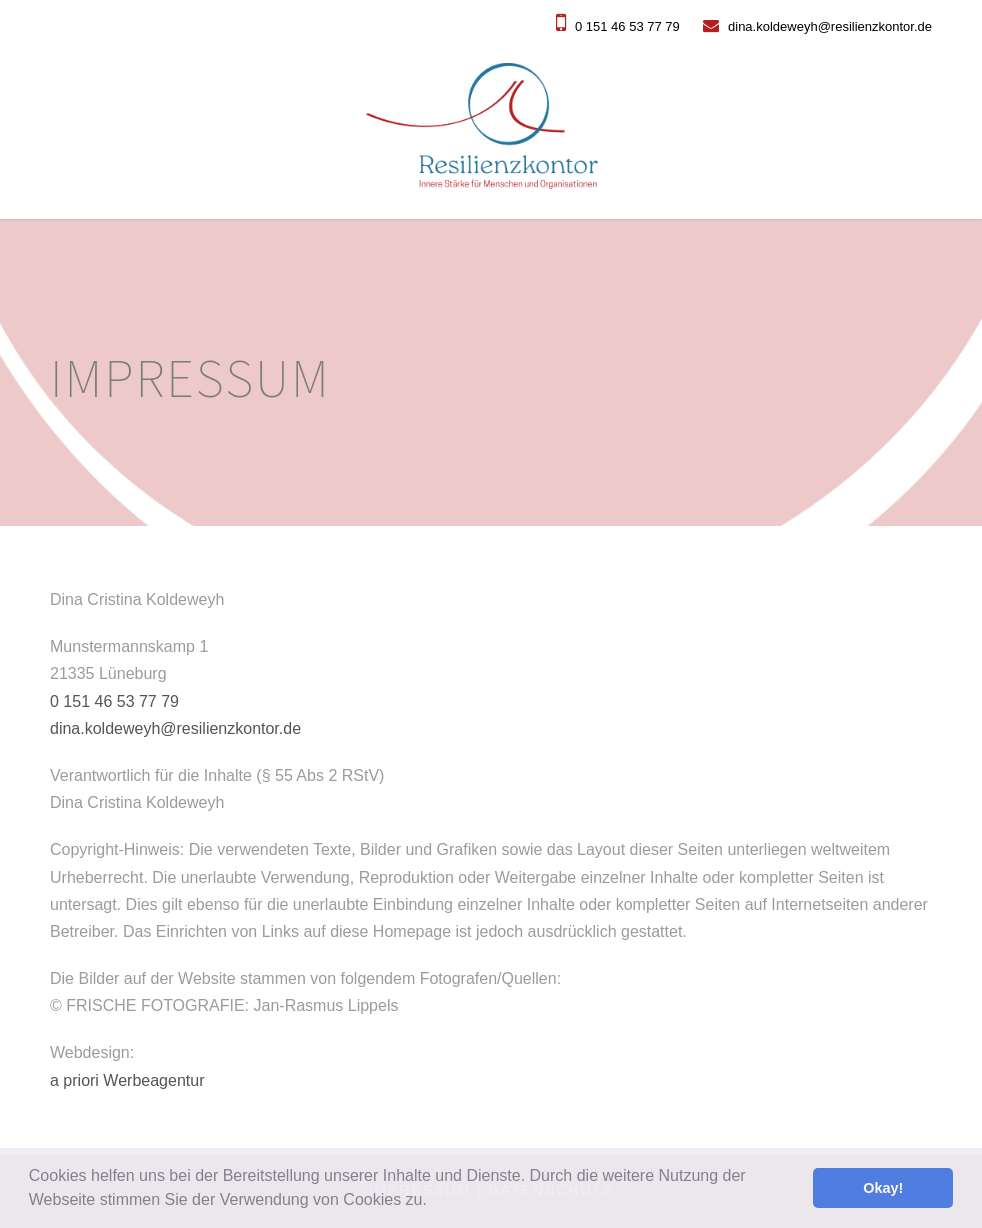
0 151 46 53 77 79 (617, 26)
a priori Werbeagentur (127, 1080)
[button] (434, 1202)
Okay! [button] (883, 1188)
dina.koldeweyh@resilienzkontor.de (817, 26)
